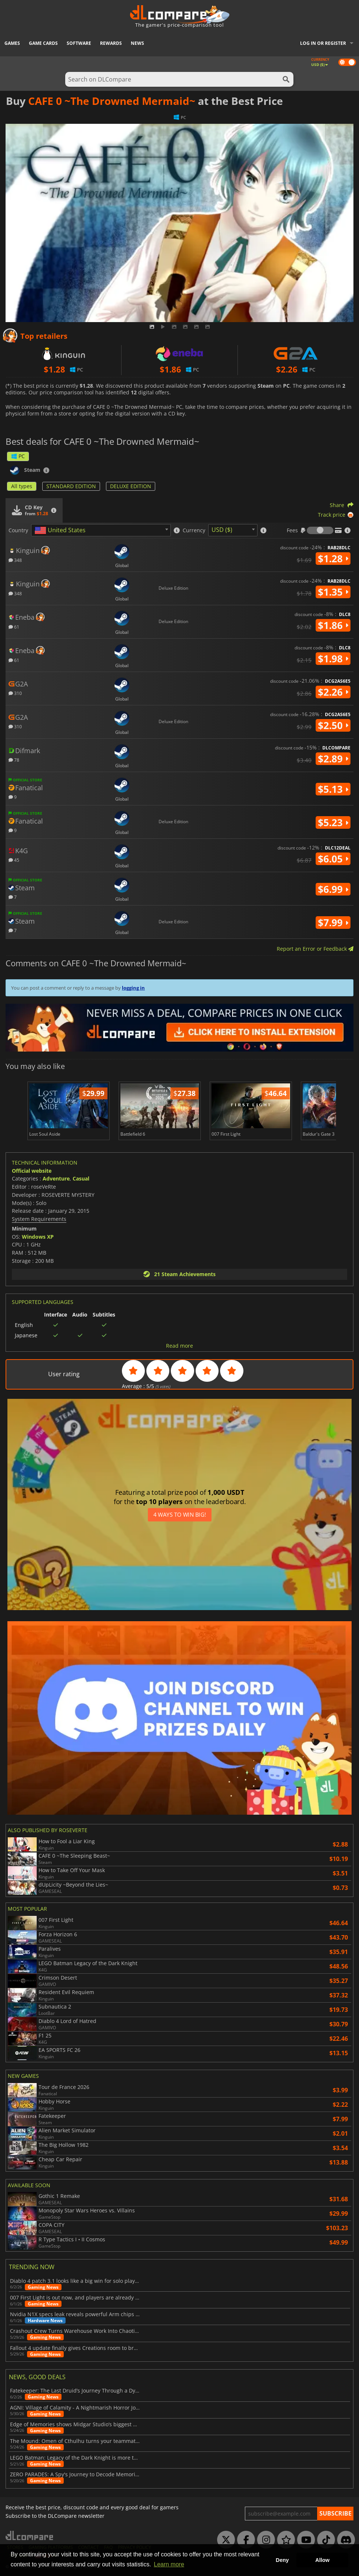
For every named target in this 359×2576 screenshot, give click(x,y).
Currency (194, 530)
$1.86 (333, 625)
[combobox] (101, 530)
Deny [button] (282, 2560)
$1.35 (333, 592)
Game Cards (43, 43)
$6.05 (333, 858)
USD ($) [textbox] (222, 530)
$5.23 (333, 822)
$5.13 (333, 789)
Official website (31, 1170)
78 (14, 759)
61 (14, 626)
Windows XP (38, 1236)
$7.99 (333, 922)
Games (12, 43)
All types (21, 486)
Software (79, 43)
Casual (81, 1178)
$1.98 (333, 658)
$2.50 (333, 725)
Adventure (56, 1178)
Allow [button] (322, 2560)
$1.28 (333, 558)
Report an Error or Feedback (315, 948)
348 (15, 560)
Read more (179, 1345)
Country (18, 530)
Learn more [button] (169, 2564)
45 (14, 859)
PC (18, 456)
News (137, 43)
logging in (133, 987)
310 (15, 693)
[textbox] (61, 530)
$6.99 (333, 889)
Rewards (111, 43)
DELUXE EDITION (130, 486)
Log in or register (323, 43)
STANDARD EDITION (71, 486)
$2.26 (333, 692)
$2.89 (333, 758)
